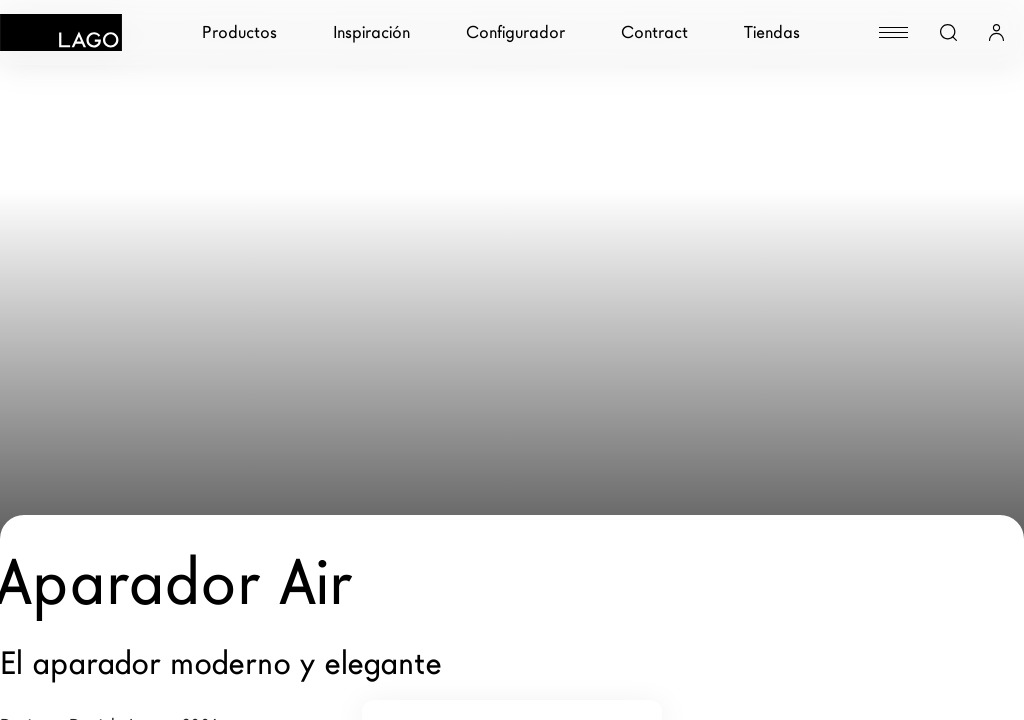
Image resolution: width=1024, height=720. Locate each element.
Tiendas (772, 32)
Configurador (515, 32)
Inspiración (371, 32)
